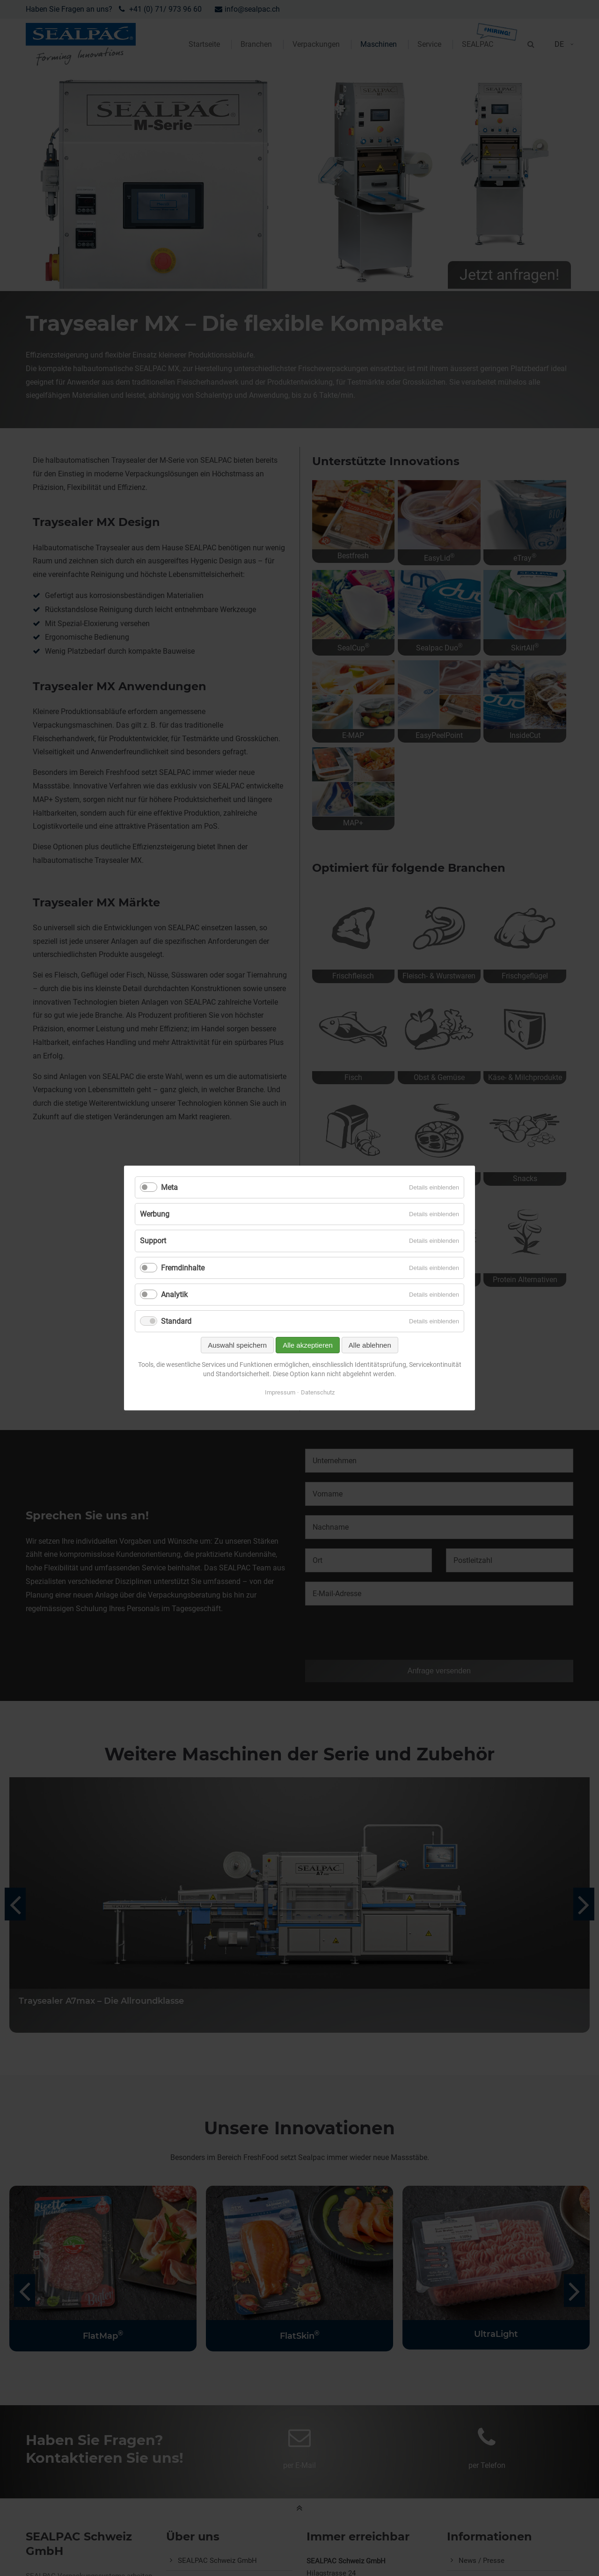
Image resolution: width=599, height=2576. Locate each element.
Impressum (280, 1392)
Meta (169, 1187)
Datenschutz (318, 1392)
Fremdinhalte (183, 1267)
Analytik (174, 1294)
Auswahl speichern (237, 1345)
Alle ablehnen (370, 1345)
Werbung (154, 1214)
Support (153, 1240)
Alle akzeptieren (308, 1345)
